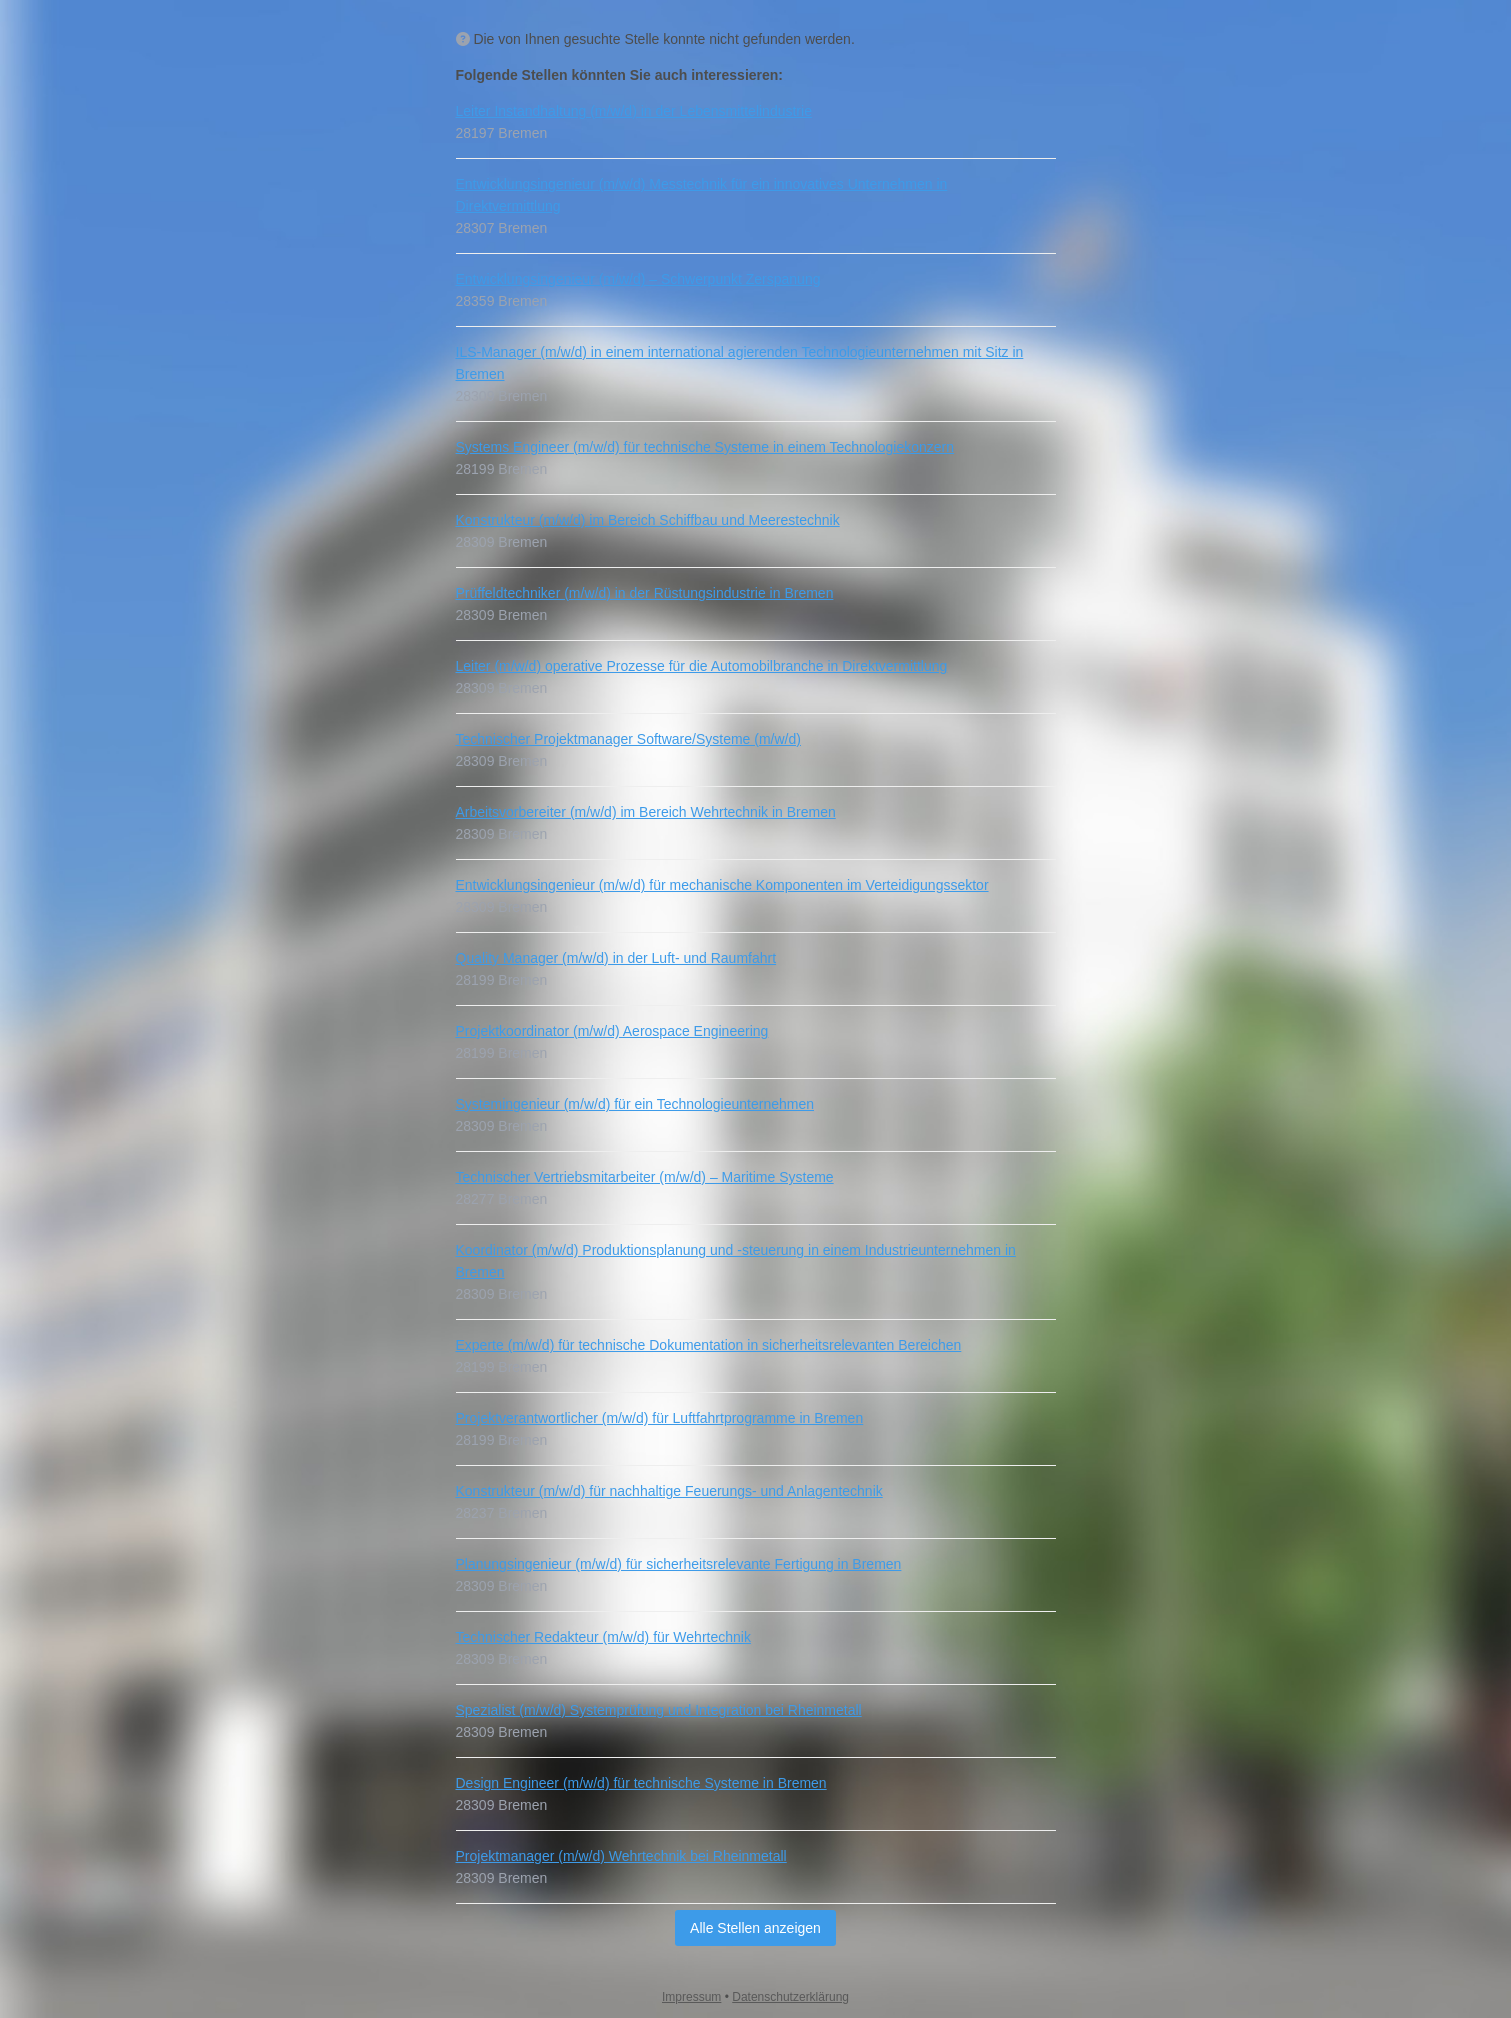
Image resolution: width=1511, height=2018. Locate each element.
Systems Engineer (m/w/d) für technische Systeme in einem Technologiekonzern (705, 447)
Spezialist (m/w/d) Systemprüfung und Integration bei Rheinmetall (659, 1710)
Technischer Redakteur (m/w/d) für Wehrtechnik (603, 1637)
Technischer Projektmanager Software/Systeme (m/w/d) (628, 739)
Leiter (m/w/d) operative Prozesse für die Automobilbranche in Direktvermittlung (702, 666)
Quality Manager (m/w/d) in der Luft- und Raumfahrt (616, 958)
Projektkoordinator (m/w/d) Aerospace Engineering (612, 1031)
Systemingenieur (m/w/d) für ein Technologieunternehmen (635, 1104)
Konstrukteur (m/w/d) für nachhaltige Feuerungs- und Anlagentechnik (669, 1491)
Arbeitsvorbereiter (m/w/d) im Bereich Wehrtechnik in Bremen (646, 812)
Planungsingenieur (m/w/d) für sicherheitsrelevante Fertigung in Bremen (679, 1564)
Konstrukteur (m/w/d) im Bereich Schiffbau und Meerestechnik (648, 520)
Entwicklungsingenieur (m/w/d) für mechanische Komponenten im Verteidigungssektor (722, 885)
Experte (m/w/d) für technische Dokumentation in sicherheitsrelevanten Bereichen (709, 1345)
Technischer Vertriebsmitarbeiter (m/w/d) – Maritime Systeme (645, 1177)
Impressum (691, 1997)
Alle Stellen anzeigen (755, 1928)
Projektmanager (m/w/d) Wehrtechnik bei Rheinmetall (621, 1856)
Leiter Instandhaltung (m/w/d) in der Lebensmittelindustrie (634, 111)
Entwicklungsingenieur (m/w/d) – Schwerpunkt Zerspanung (638, 279)
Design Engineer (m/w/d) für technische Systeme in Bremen (641, 1783)
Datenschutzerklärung (790, 1997)
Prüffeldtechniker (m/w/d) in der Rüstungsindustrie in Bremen (645, 593)
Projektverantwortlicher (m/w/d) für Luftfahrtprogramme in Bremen (660, 1418)
